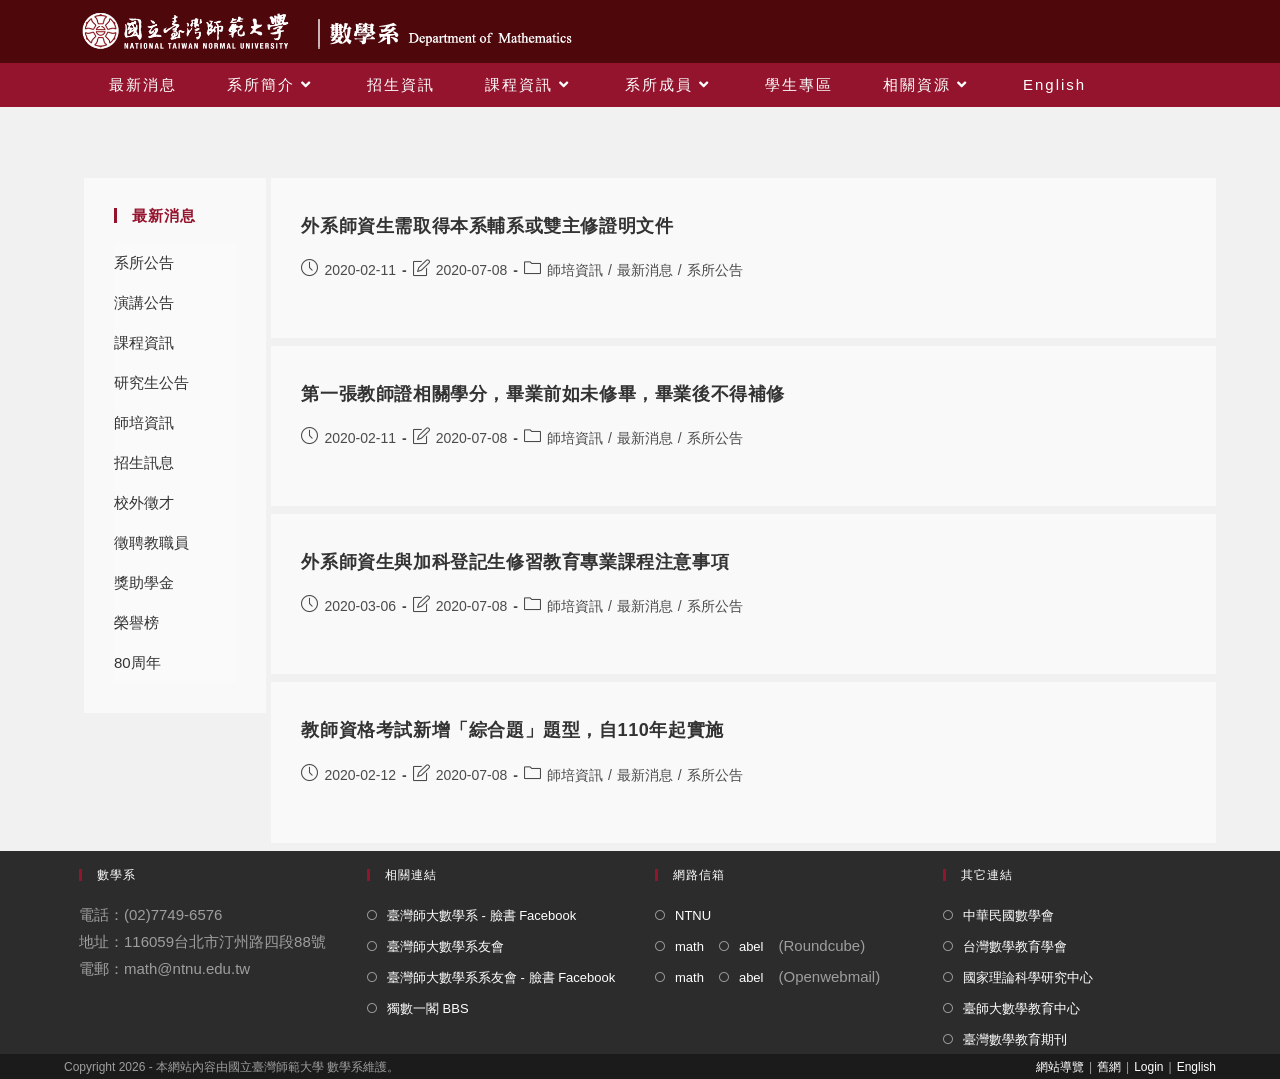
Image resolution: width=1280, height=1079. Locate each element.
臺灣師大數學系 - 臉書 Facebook (481, 915)
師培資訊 (144, 422)
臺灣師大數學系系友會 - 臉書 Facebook (501, 977)
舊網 (1109, 1067)
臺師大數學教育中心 (1021, 1008)
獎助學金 (144, 582)
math (689, 946)
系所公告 (144, 262)
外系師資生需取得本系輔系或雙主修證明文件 (487, 226)
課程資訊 (144, 342)
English (1196, 1067)
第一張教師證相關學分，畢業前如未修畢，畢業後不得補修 (543, 394)
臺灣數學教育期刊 (1015, 1039)
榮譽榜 (136, 622)
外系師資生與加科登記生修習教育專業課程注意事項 (515, 562)
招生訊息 (144, 462)
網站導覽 (1060, 1067)
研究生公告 (151, 382)
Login (1148, 1067)
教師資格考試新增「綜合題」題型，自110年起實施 (512, 730)
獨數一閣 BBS (428, 1008)
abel (751, 946)
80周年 (137, 662)
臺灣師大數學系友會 (445, 946)
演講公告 (144, 302)
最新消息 (645, 270)
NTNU (693, 915)
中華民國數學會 (1008, 915)
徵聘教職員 (151, 542)
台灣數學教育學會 (1015, 946)
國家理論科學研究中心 (1028, 977)
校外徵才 (144, 502)
